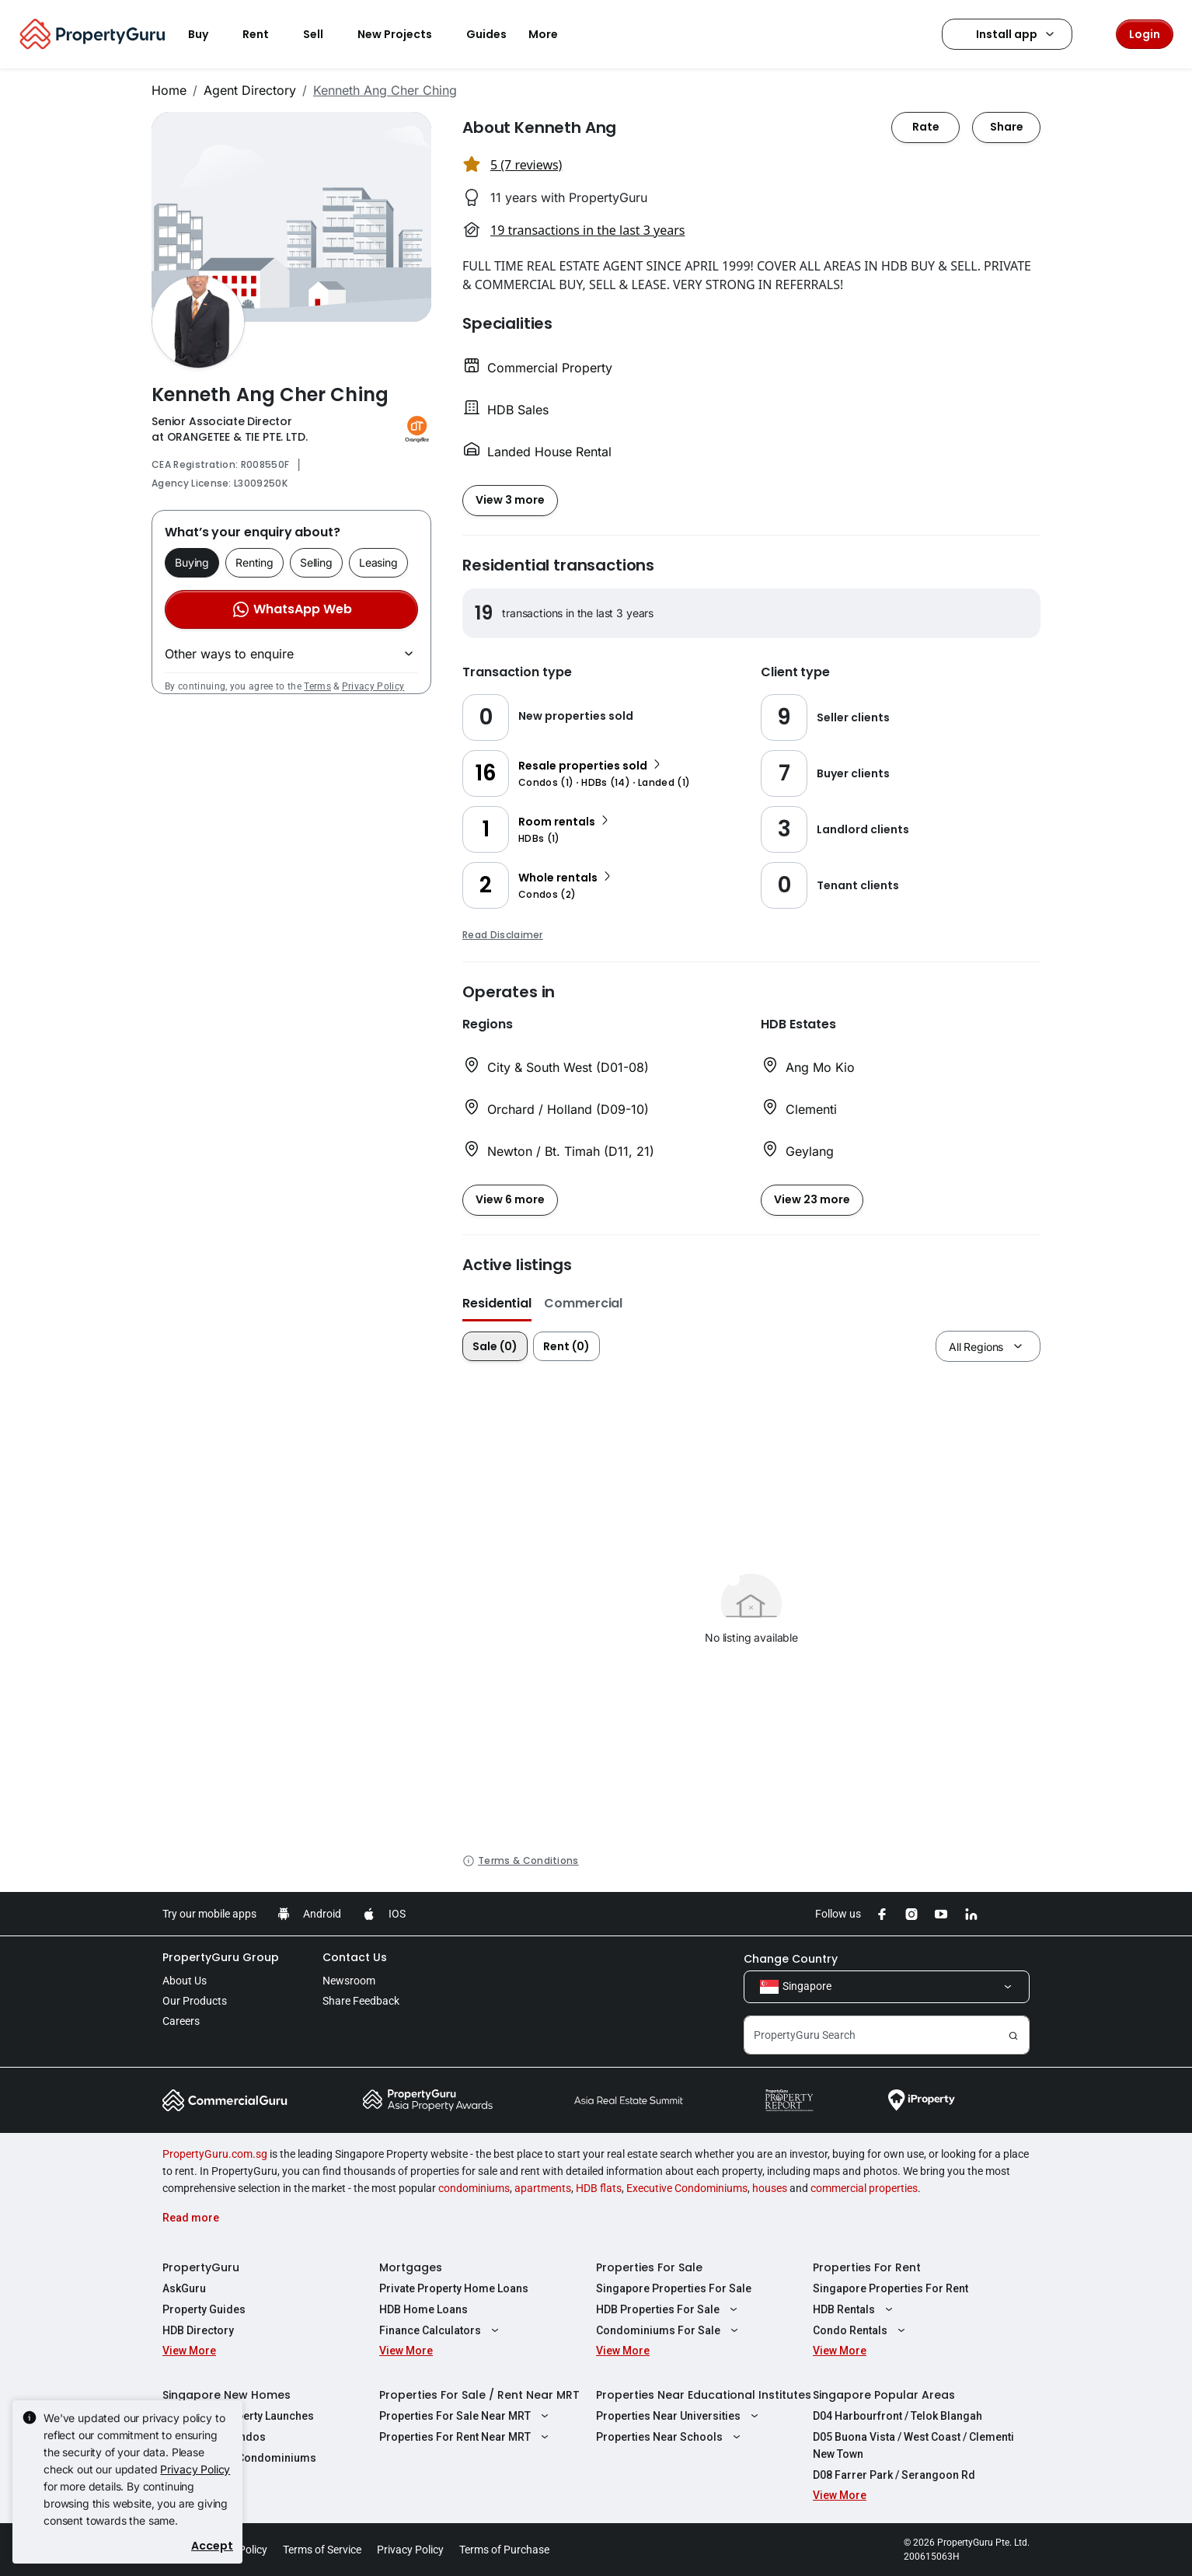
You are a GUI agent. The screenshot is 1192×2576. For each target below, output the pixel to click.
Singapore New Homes (226, 2395)
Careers (181, 2021)
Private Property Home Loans (453, 2288)
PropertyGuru (200, 2267)
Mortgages (410, 2267)
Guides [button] (486, 34)
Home (169, 90)
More (552, 34)
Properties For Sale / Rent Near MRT (479, 2395)
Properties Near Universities (679, 2415)
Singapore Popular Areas (884, 2395)
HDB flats (599, 2188)
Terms (317, 686)
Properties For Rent (867, 2267)
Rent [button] (265, 34)
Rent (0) (566, 1346)
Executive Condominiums (687, 2188)
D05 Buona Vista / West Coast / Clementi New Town (913, 2445)
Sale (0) (495, 1346)
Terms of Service (322, 2549)
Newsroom (348, 1980)
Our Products (194, 2001)
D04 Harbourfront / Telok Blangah (897, 2416)
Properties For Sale (649, 2267)
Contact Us (354, 1957)
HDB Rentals (855, 2309)
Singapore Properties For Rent (890, 2288)
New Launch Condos (214, 2437)
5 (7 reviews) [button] (526, 164)
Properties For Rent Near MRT (465, 2436)
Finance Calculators (441, 2330)
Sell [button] (322, 34)
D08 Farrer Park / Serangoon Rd (894, 2475)
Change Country (791, 1959)
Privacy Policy (373, 686)
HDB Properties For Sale (668, 2309)
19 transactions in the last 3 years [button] (587, 230)
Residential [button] (497, 1303)
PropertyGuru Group (220, 1957)
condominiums (474, 2188)
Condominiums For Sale (669, 2330)
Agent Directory (250, 90)
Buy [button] (207, 34)
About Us (184, 1980)
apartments (542, 2188)
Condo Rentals (861, 2330)
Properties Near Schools (670, 2436)
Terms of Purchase (504, 2549)
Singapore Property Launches (238, 2416)
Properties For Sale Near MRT (465, 2415)
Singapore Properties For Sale (673, 2288)
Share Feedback (360, 2001)
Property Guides (204, 2309)
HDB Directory (198, 2330)
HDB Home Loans (423, 2309)
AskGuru (184, 2288)
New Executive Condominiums (239, 2458)
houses (769, 2188)
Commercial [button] (583, 1303)
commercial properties (864, 2188)
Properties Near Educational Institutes (703, 2395)
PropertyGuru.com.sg (214, 2154)
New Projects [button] (404, 34)
